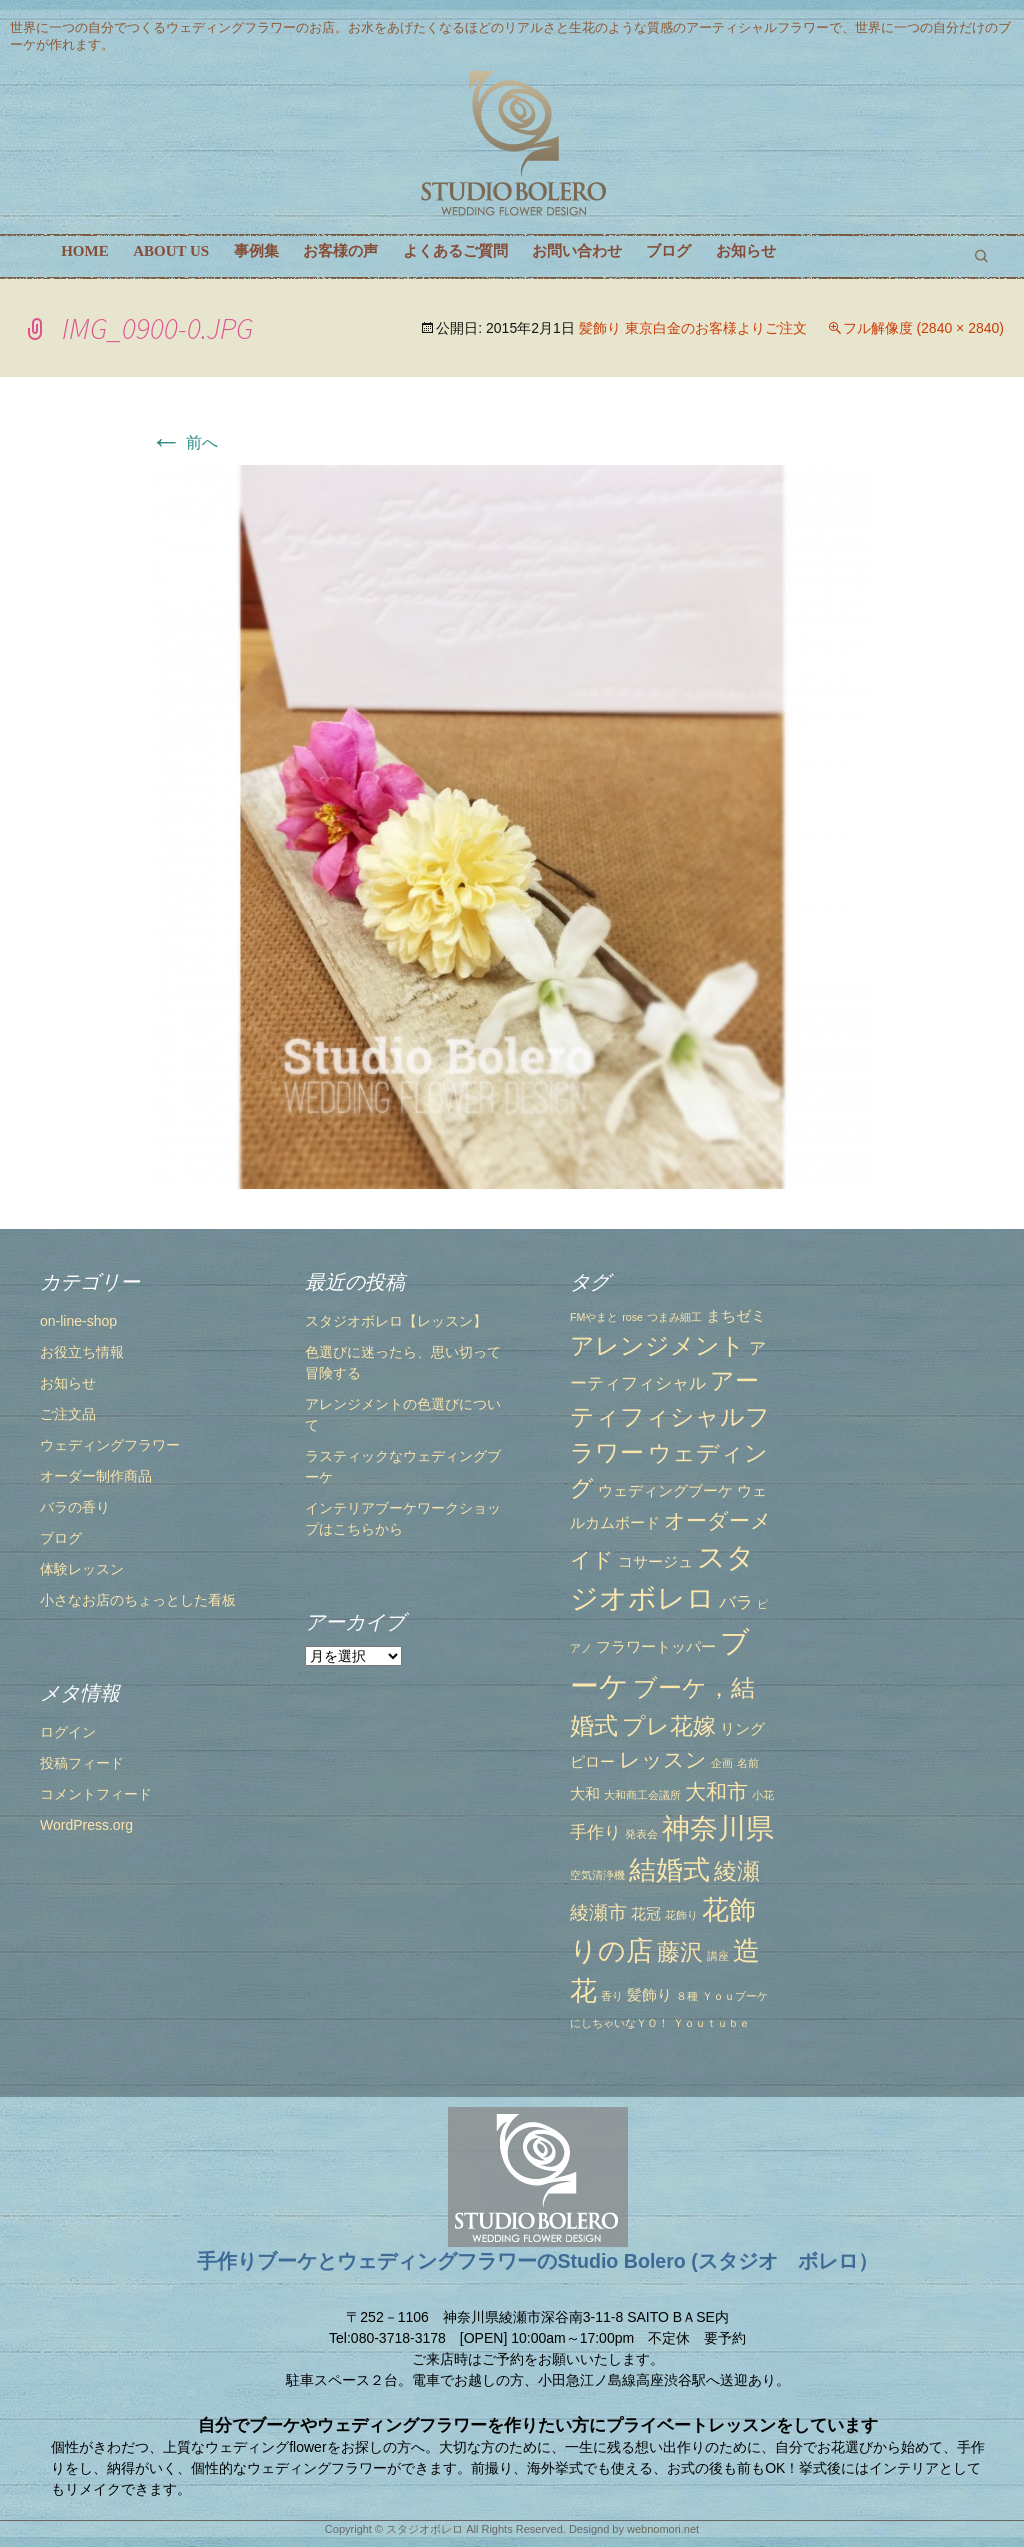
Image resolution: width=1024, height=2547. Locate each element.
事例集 (256, 251)
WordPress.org (86, 1825)
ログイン (68, 1732)
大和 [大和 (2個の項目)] (585, 1794)
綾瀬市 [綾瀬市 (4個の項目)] (598, 1912)
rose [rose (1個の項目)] (632, 1317)
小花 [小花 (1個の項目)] (763, 1795)
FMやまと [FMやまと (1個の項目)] (594, 1317)
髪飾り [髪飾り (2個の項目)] (649, 1995)
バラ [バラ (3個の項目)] (736, 1602)
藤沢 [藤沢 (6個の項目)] (680, 1952)
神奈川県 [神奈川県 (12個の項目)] (718, 1828)
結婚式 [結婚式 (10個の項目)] (669, 1870)
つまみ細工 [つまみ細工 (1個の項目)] (674, 1317)
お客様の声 (340, 251)
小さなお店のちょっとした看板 (138, 1600)
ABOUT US (171, 251)
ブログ (668, 251)
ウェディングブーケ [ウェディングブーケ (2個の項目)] (665, 1491)
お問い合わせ (577, 251)
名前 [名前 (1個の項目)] (748, 1763)
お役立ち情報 (82, 1352)
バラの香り (75, 1507)
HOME (85, 251)
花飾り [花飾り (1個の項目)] (681, 1915)
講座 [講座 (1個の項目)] (718, 1956)
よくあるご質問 (455, 251)
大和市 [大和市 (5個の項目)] (716, 1791)
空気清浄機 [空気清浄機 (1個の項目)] (597, 1875)
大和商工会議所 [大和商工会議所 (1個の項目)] (642, 1795)
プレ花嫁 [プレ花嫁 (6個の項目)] (669, 1726)
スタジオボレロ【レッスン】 (396, 1321)
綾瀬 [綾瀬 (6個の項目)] (737, 1871)
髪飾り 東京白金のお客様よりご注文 (693, 328)
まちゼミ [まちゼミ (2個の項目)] (736, 1316)
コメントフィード (96, 1794)
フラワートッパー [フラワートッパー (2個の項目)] (656, 1647)
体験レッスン (82, 1569)
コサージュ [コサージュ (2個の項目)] (655, 1562)
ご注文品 (68, 1414)
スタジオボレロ (424, 2529)
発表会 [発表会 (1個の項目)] (641, 1834)
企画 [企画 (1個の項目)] (722, 1763)
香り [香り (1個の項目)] (612, 1996)
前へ (184, 442)
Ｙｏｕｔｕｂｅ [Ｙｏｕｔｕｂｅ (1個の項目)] (711, 2023)
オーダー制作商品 (96, 1476)
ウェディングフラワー (110, 1445)
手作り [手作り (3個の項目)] (595, 1832)
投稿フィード (82, 1763)
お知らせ (746, 251)
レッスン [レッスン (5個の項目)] (663, 1759)
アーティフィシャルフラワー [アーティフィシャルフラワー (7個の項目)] (670, 1416)
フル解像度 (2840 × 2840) (923, 328)
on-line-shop (78, 1321)
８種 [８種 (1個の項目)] (687, 1996)
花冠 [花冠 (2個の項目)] (646, 1914)
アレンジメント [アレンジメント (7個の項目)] (657, 1345)
